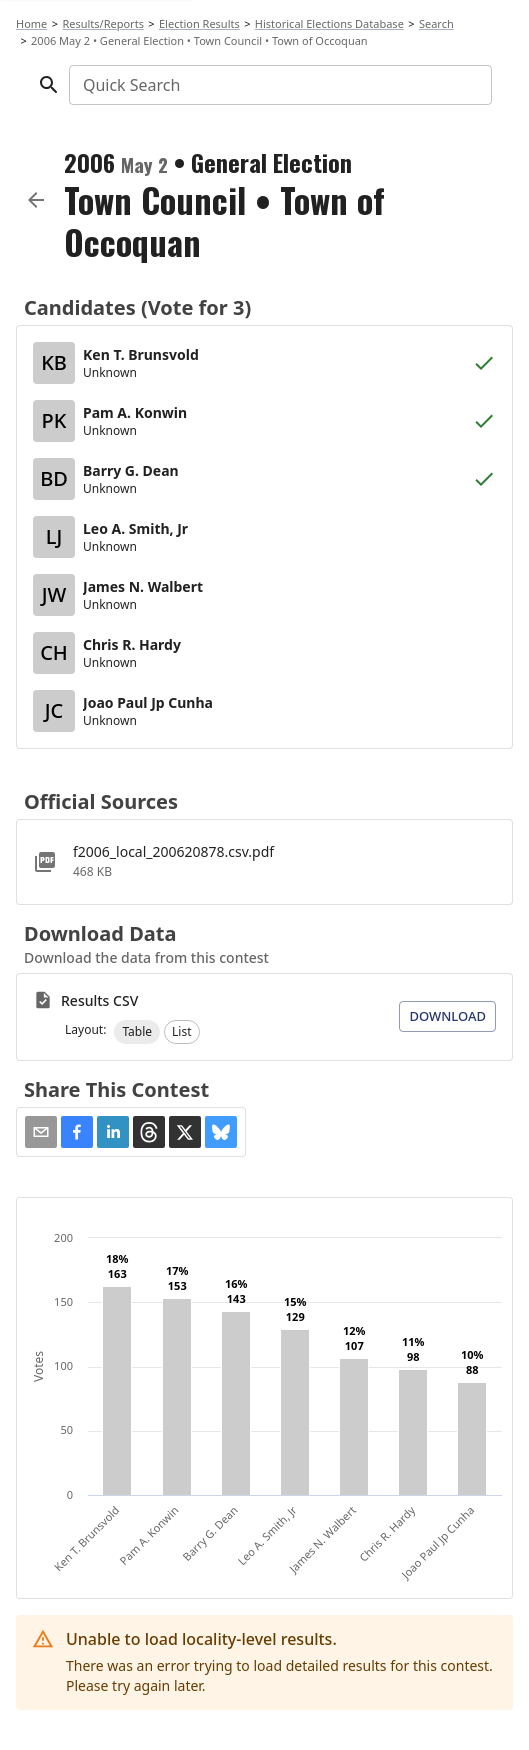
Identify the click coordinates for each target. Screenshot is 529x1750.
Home (31, 23)
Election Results (199, 23)
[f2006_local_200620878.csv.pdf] (264, 862)
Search (436, 23)
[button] (137, 1032)
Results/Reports (103, 23)
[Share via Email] (41, 1132)
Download (447, 1016)
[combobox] (279, 85)
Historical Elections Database (329, 23)
